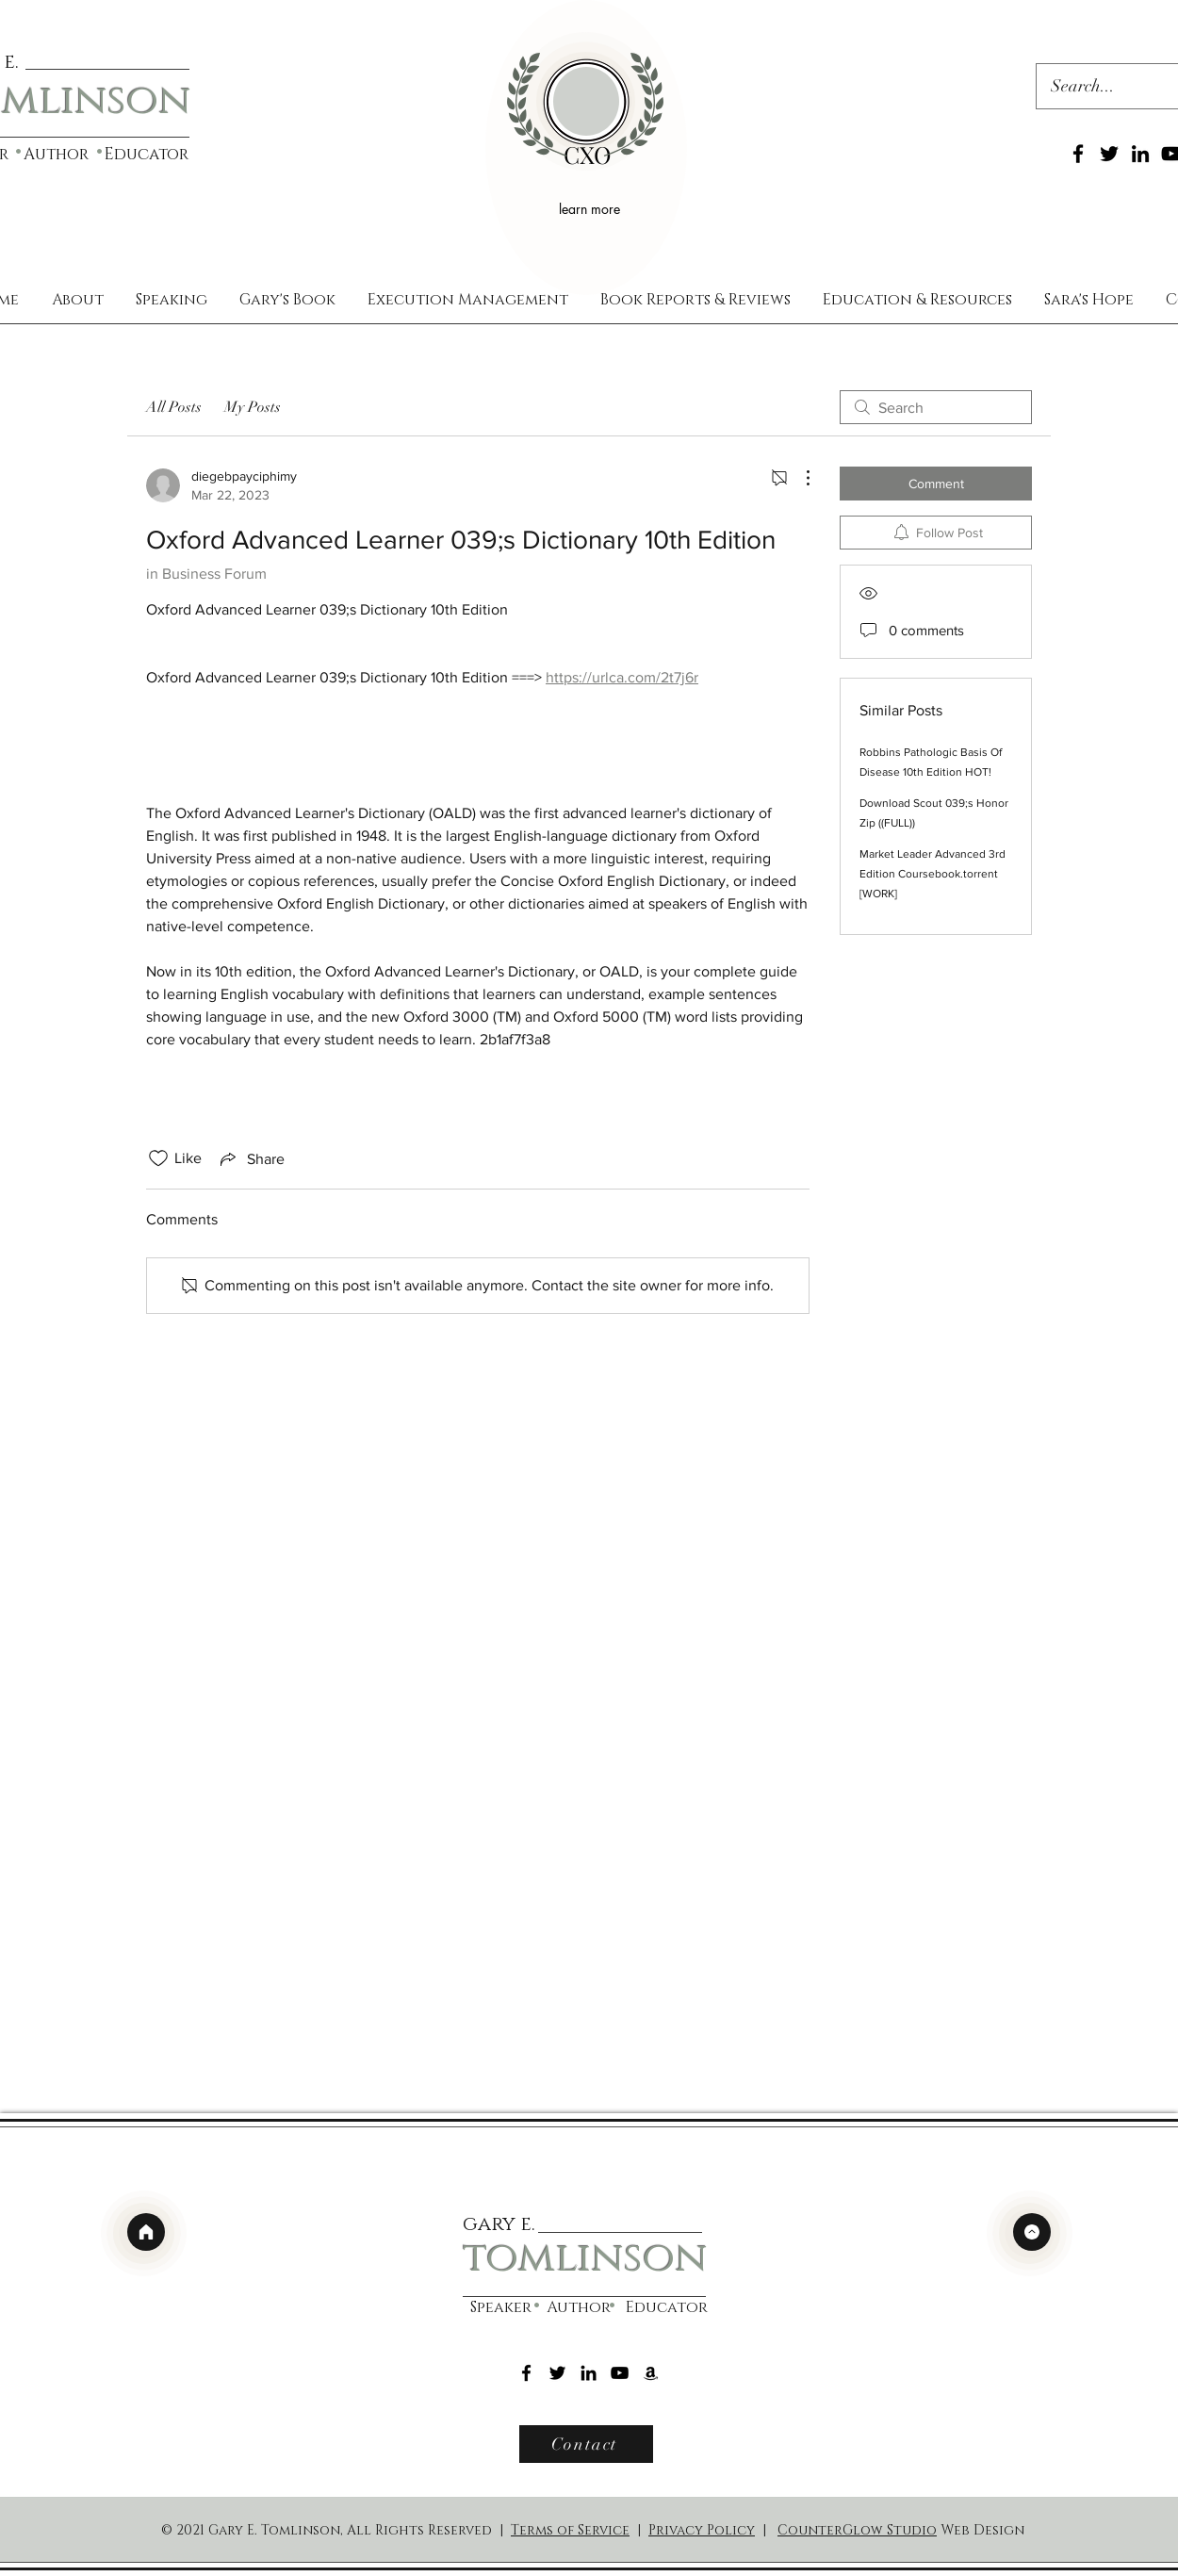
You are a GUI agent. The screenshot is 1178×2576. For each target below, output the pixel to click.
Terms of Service (570, 2530)
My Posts (252, 407)
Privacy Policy (701, 2530)
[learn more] (591, 208)
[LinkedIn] (1140, 153)
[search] (936, 407)
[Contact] (586, 2444)
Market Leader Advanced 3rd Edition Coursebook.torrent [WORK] (932, 873)
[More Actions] (798, 478)
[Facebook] (1078, 153)
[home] (146, 2232)
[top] (1032, 2232)
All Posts (174, 407)
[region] (586, 147)
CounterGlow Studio (857, 2530)
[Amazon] (651, 2373)
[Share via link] (251, 1158)
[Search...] (1098, 86)
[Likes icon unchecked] (158, 1158)
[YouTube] (619, 2373)
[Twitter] (1109, 153)
